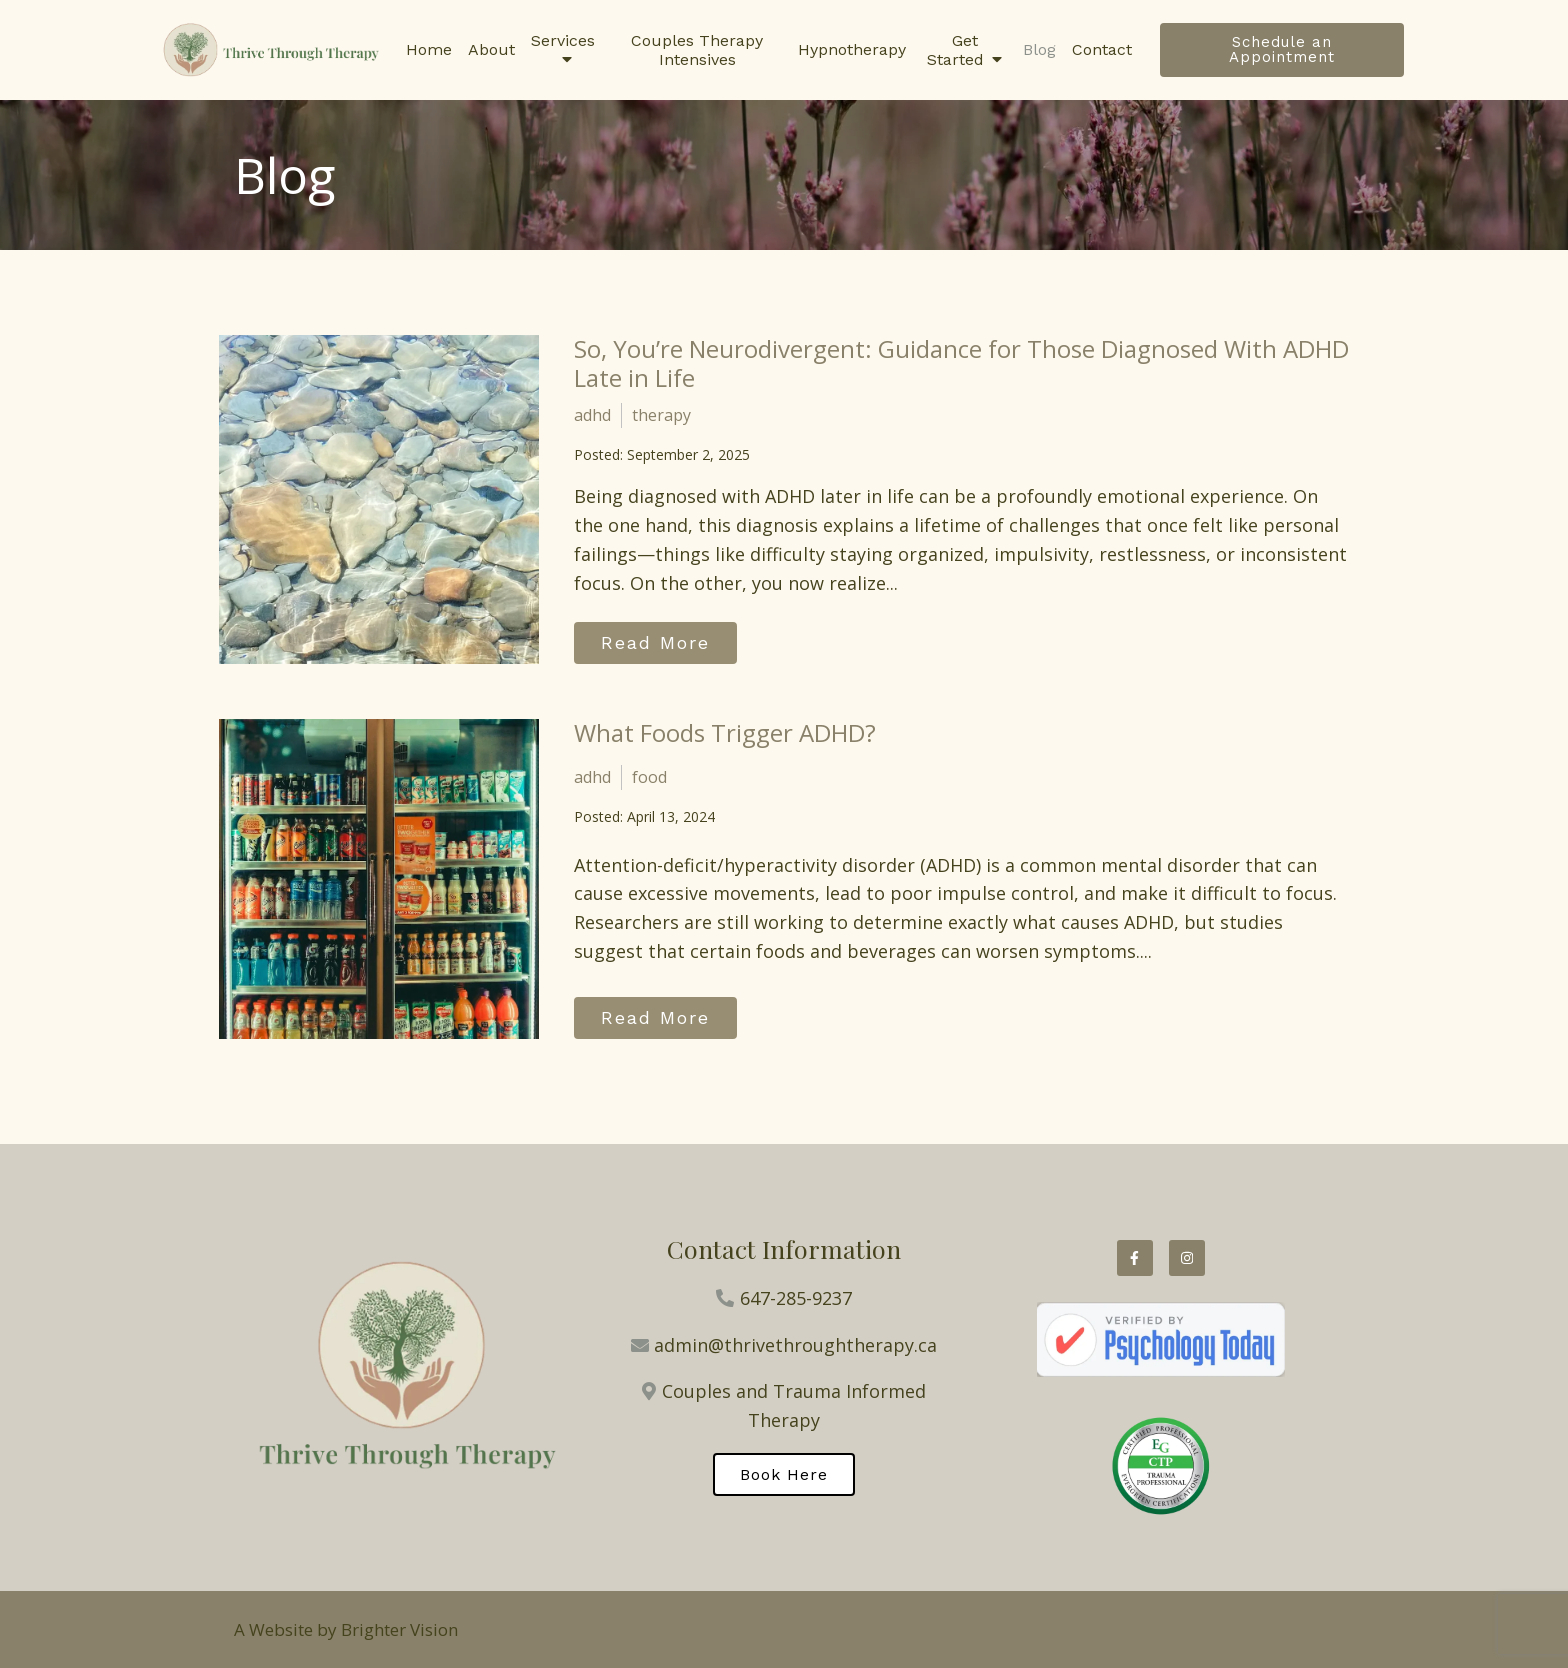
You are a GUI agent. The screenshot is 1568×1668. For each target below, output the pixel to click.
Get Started (955, 50)
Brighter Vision (399, 1629)
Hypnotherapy (852, 49)
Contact (1102, 49)
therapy (661, 415)
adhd (592, 415)
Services (563, 40)
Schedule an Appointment (1282, 49)
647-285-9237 (796, 1298)
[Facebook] (1135, 1258)
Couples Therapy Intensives (697, 50)
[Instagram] (1187, 1258)
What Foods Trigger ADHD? (725, 732)
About (491, 49)
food (649, 777)
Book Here (784, 1474)
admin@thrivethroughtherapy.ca (795, 1345)
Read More (655, 642)
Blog (1039, 49)
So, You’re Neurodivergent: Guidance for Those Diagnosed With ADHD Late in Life (961, 363)
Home (429, 49)
